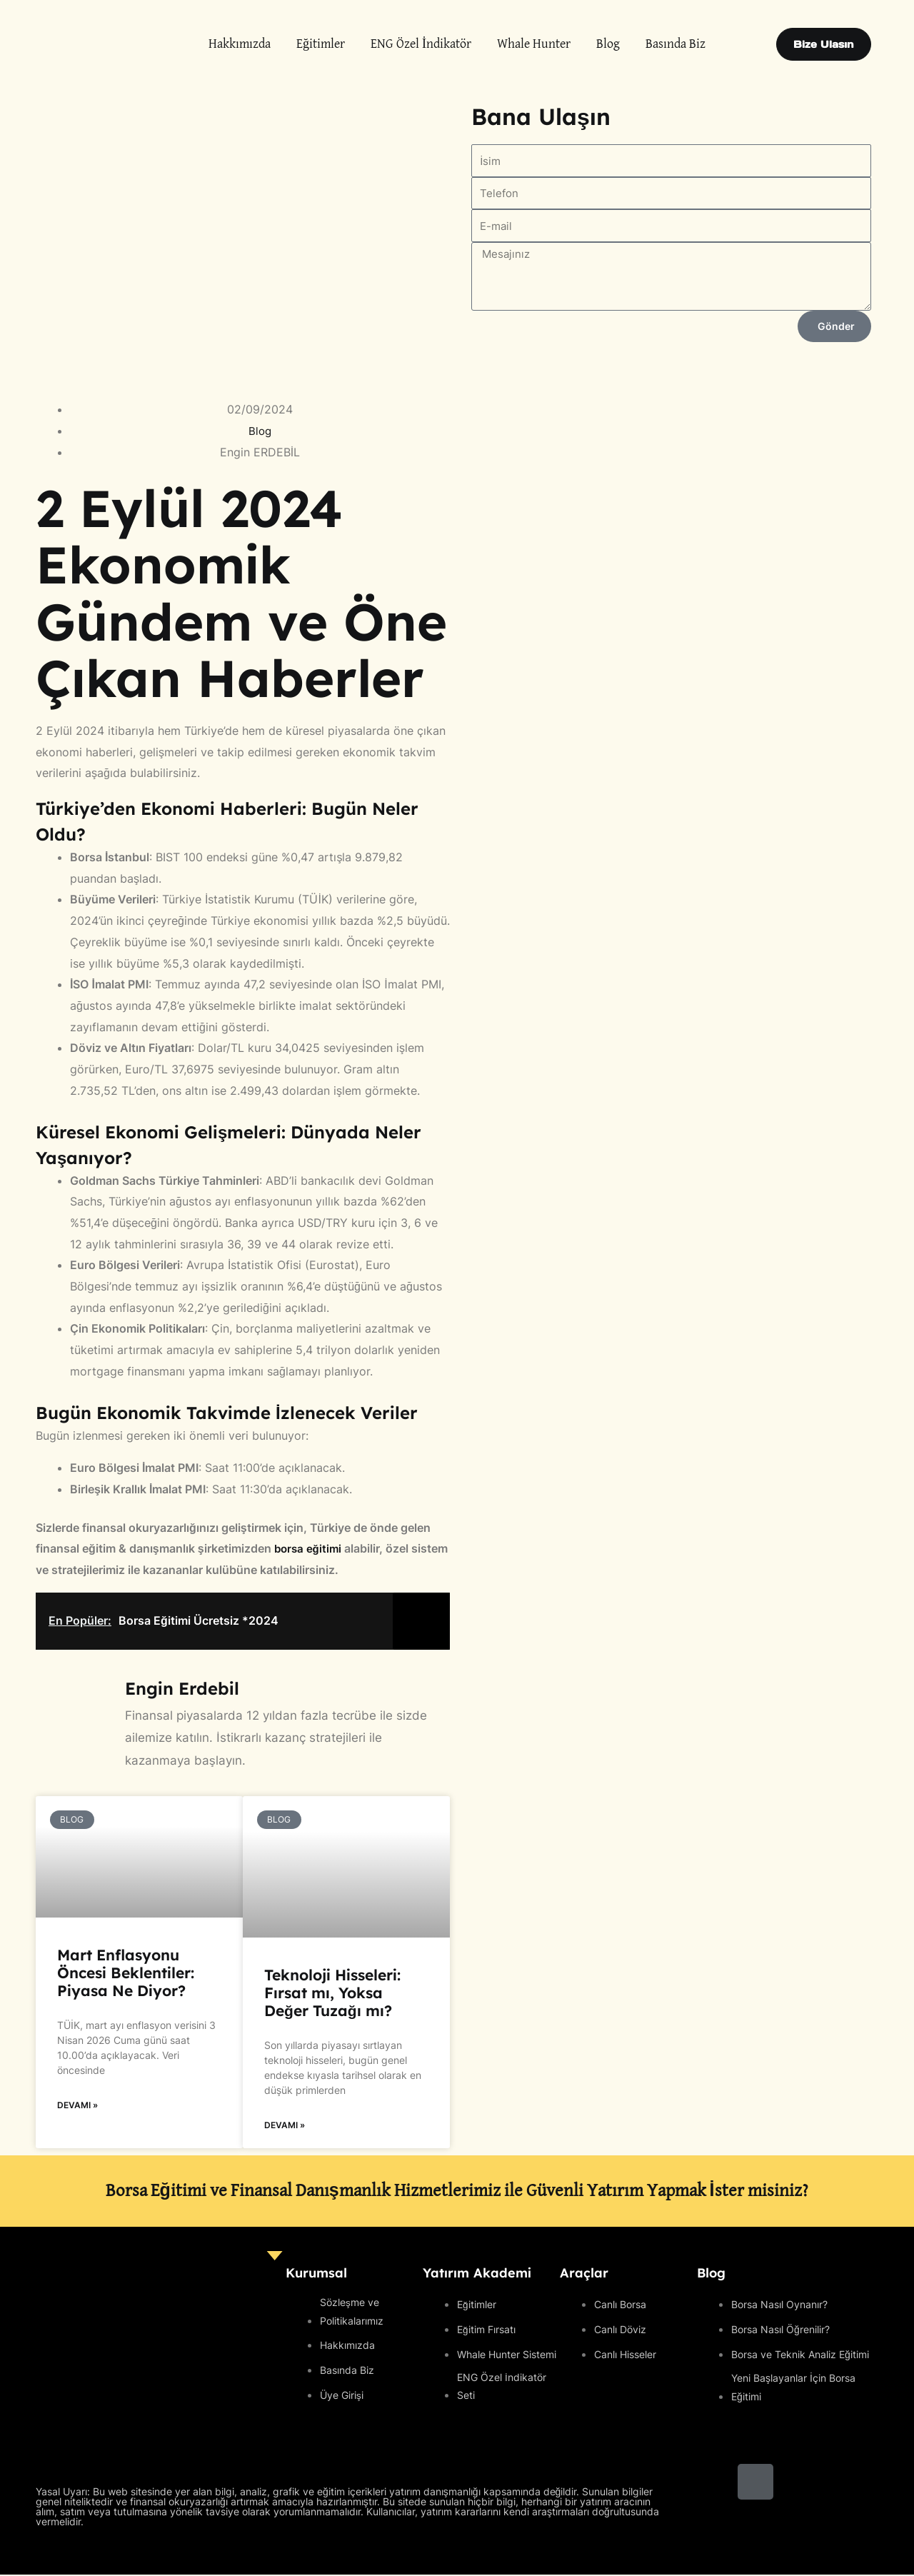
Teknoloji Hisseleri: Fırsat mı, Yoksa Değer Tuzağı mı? (332, 1992)
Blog (608, 44)
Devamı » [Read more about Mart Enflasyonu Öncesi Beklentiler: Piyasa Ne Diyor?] (77, 2106)
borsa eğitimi (308, 1548)
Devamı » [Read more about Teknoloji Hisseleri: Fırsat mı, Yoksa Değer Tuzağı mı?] (284, 2126)
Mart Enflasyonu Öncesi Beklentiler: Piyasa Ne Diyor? (125, 1972)
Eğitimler (320, 44)
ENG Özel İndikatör (421, 44)
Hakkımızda (240, 44)
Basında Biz (675, 44)
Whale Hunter (534, 44)
